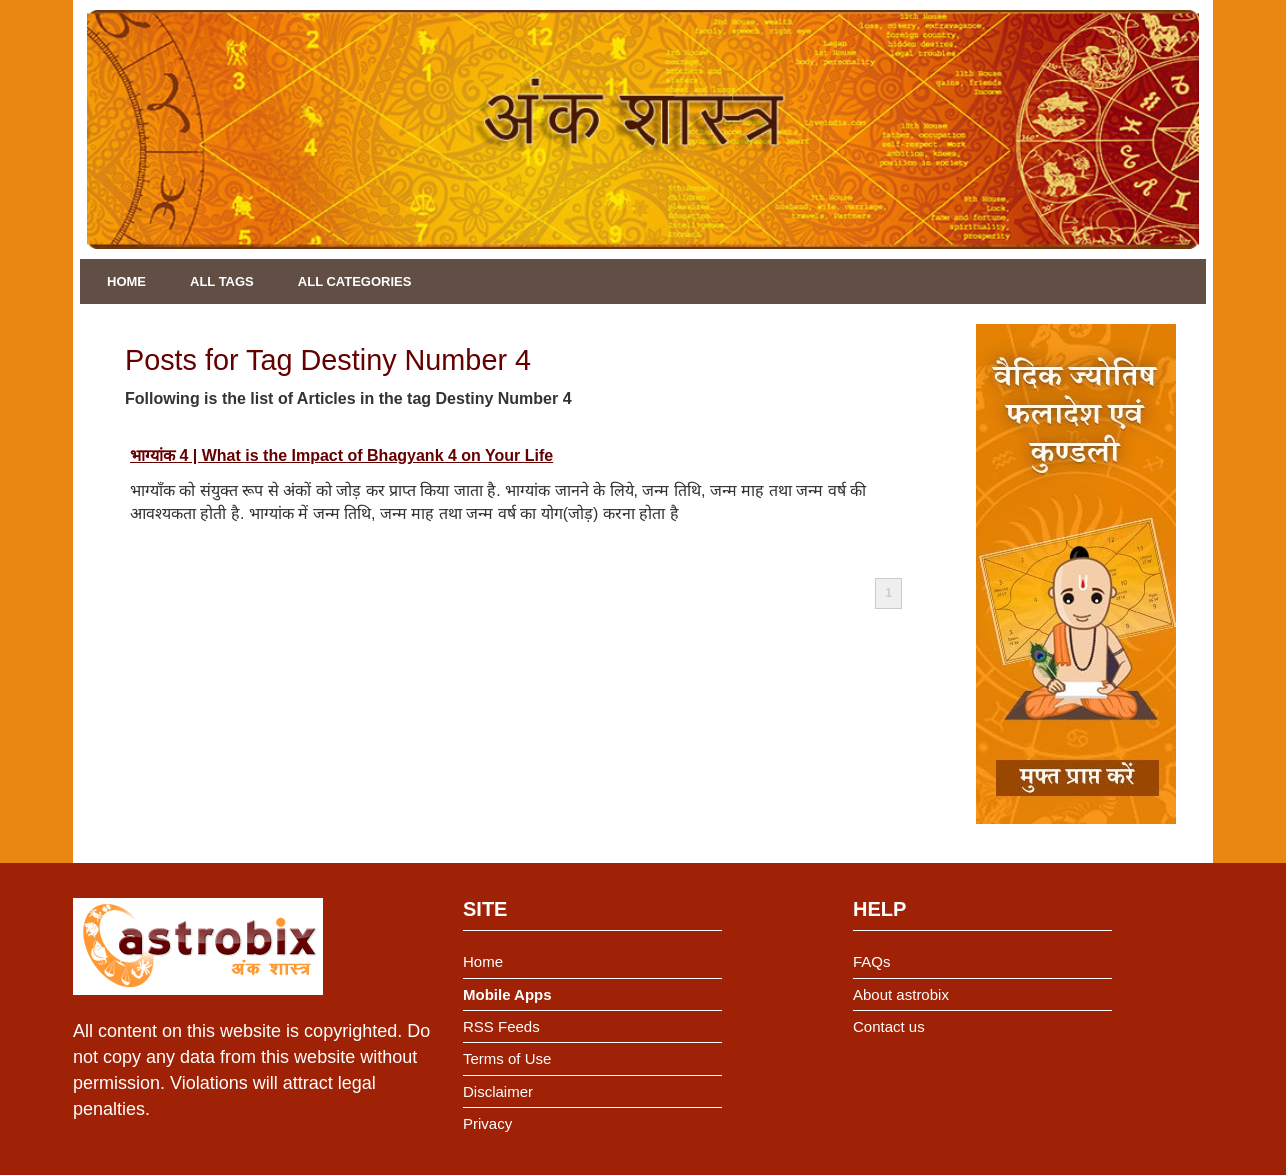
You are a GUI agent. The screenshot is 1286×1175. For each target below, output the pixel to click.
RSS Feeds (501, 1026)
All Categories (355, 281)
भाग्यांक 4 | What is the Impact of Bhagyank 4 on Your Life (341, 455)
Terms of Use (507, 1058)
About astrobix (901, 994)
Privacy (487, 1123)
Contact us (889, 1026)
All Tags (222, 281)
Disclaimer (498, 1091)
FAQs (872, 961)
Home (126, 281)
